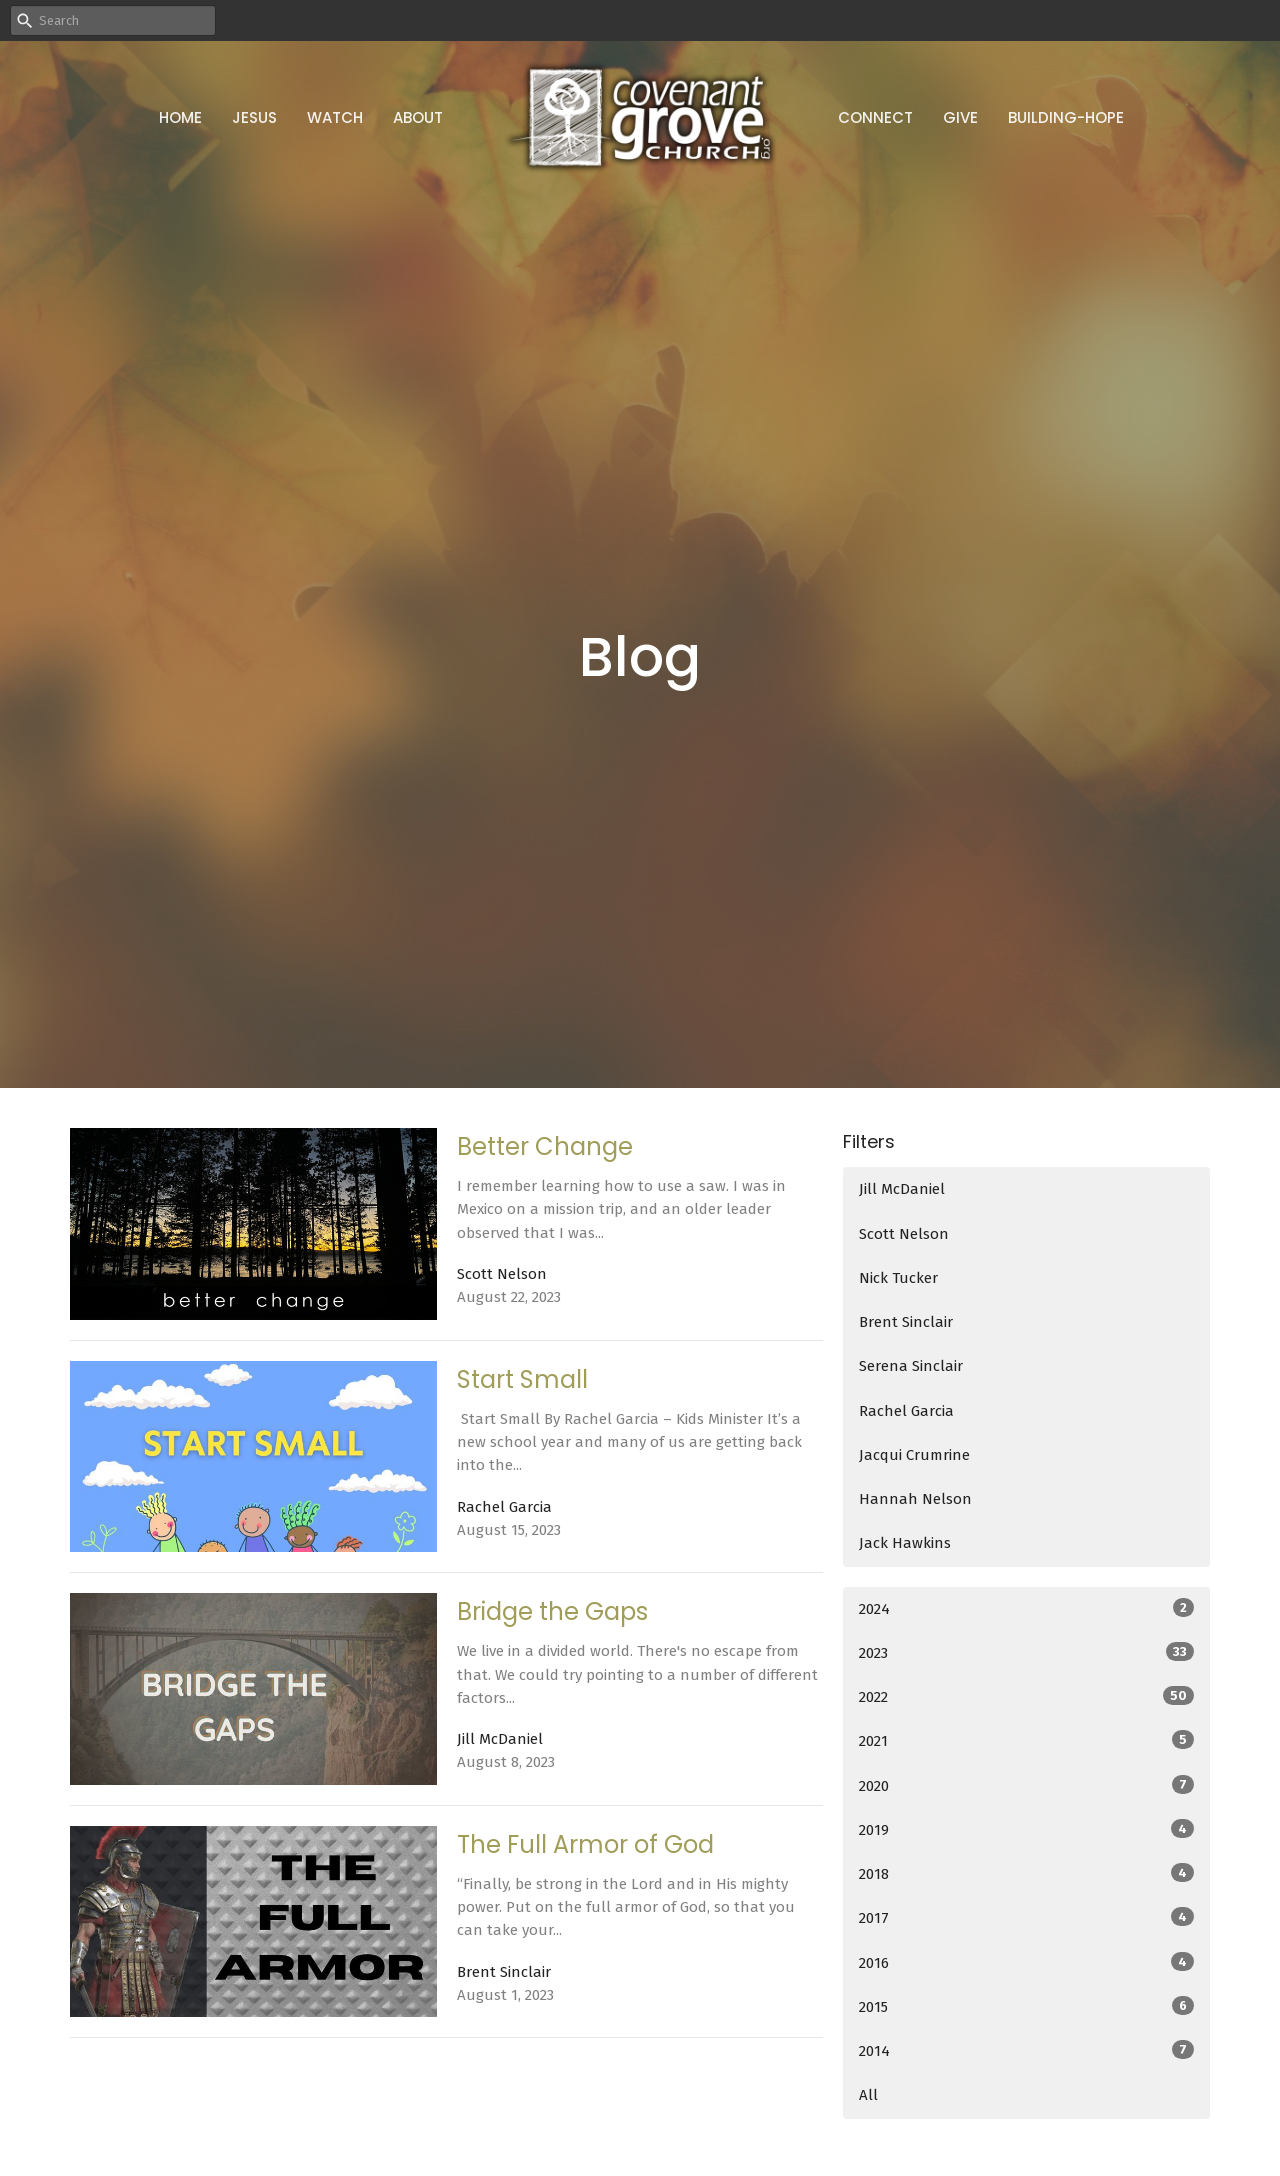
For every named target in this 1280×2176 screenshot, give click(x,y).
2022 (1026, 1696)
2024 (1026, 1608)
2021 (1026, 1740)
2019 (1026, 1829)
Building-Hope (1066, 117)
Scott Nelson (904, 1234)
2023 (1026, 1652)
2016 (1026, 1962)
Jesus (254, 117)
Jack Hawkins (905, 1543)
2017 (1026, 1917)
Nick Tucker (898, 1278)
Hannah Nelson (915, 1499)
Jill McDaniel (902, 1189)
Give (960, 117)
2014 (1026, 2050)
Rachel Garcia (906, 1411)
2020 (1026, 1785)
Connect (875, 117)
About (418, 117)
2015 (1026, 2006)
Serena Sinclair (911, 1366)
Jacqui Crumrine (914, 1455)
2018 (1026, 1873)
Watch (335, 117)
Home (180, 117)
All (868, 2095)
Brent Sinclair (906, 1322)
